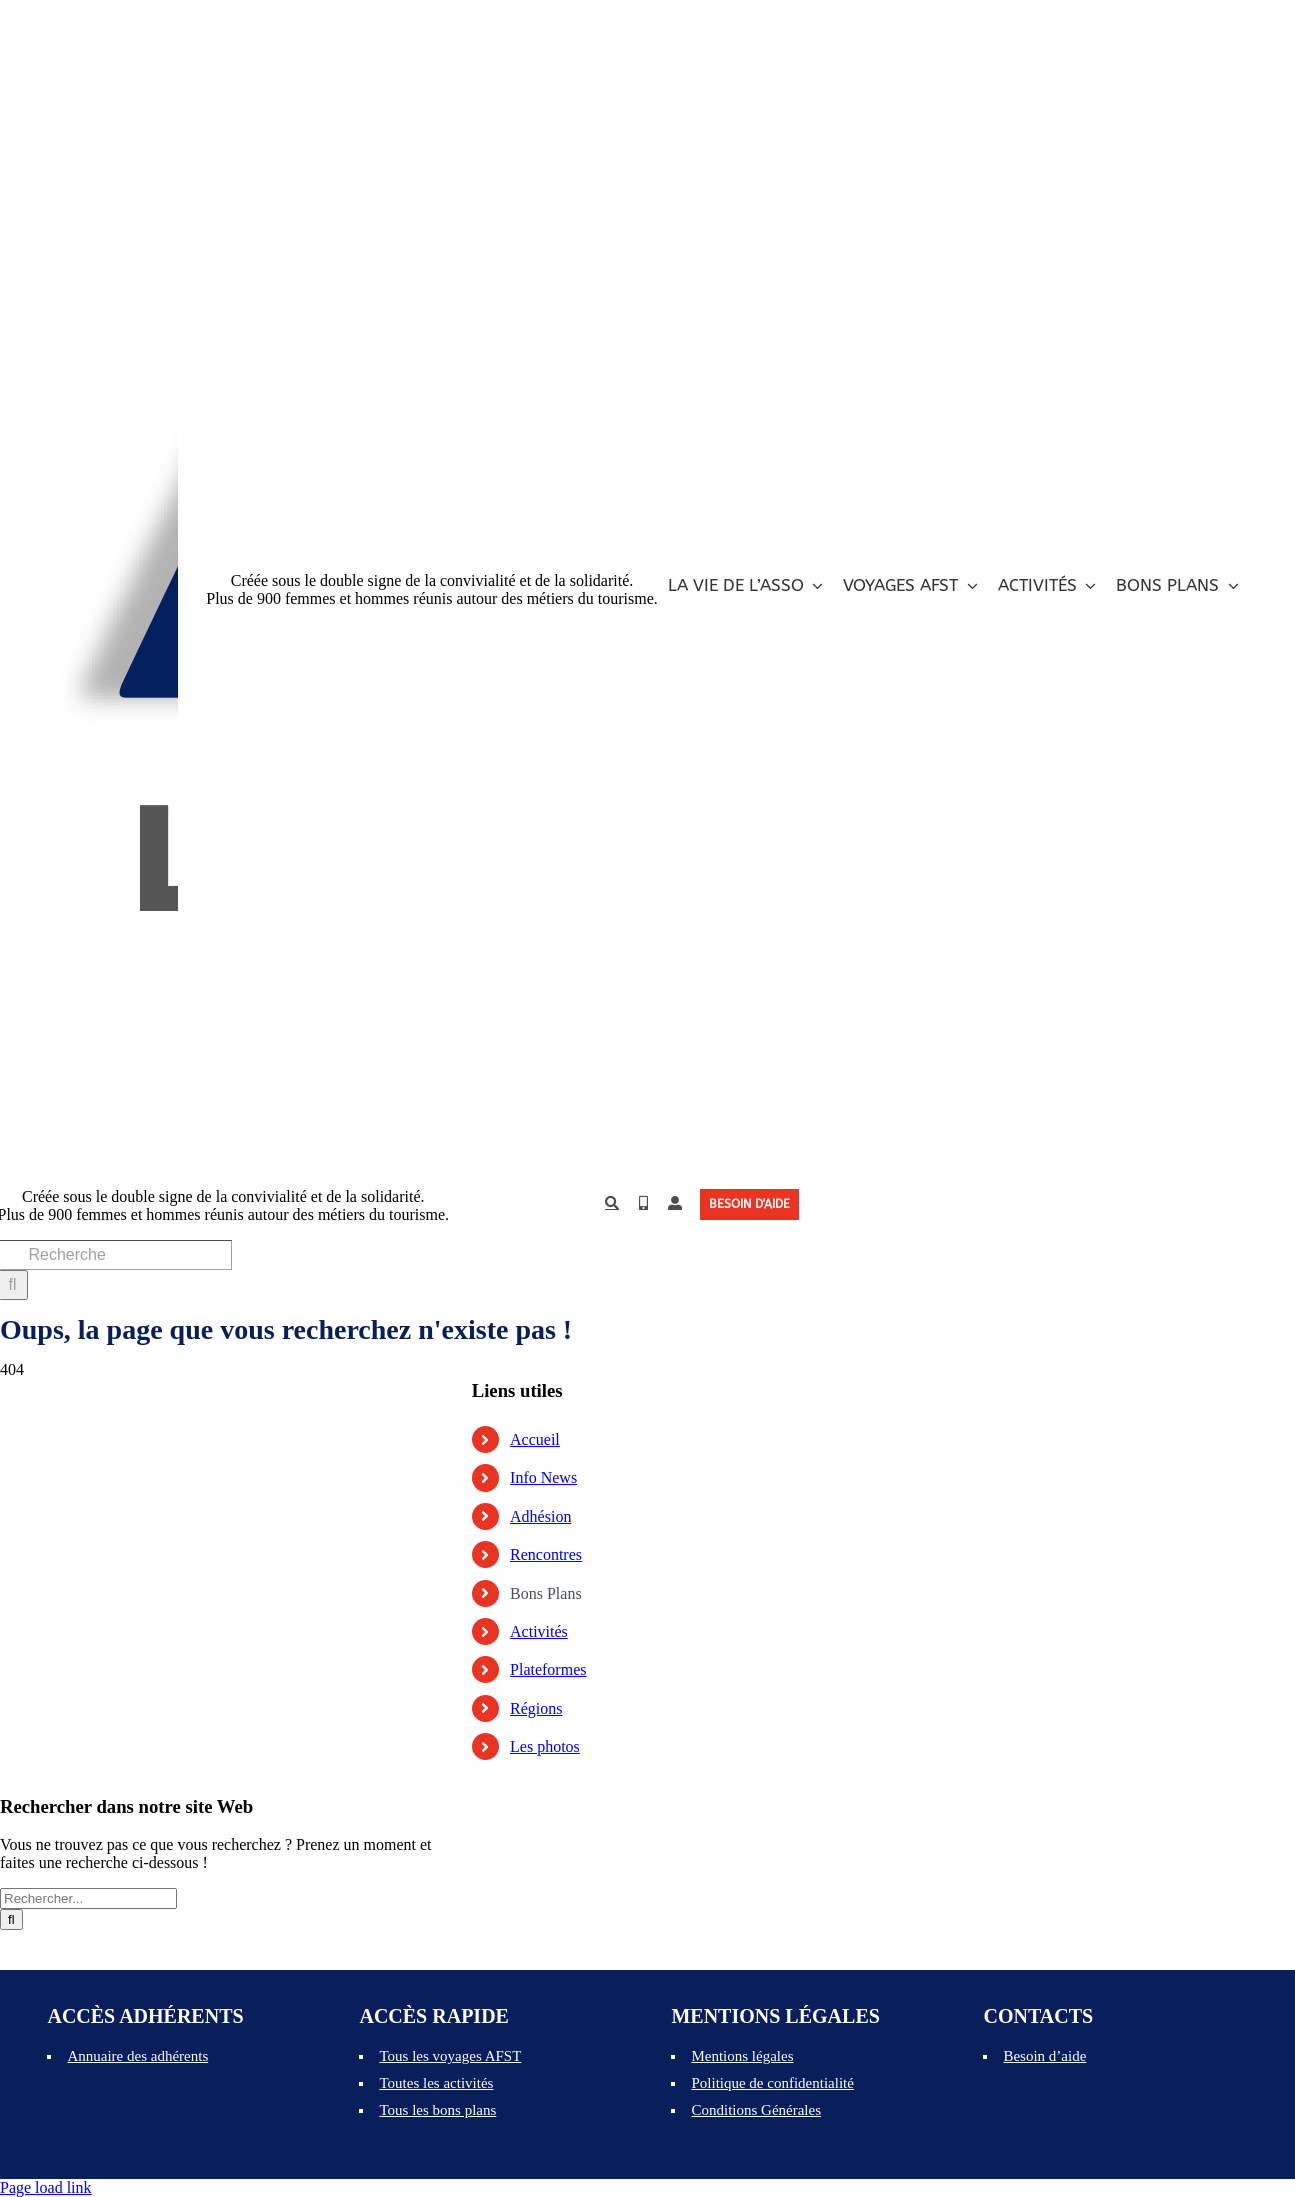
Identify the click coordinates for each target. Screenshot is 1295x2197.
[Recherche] (612, 1203)
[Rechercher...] (88, 1898)
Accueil (535, 1439)
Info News (543, 1477)
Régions (536, 1708)
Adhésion (540, 1516)
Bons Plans (546, 1593)
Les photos (545, 1746)
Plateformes (548, 1669)
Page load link (46, 2187)
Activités (539, 1631)
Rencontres (546, 1554)
